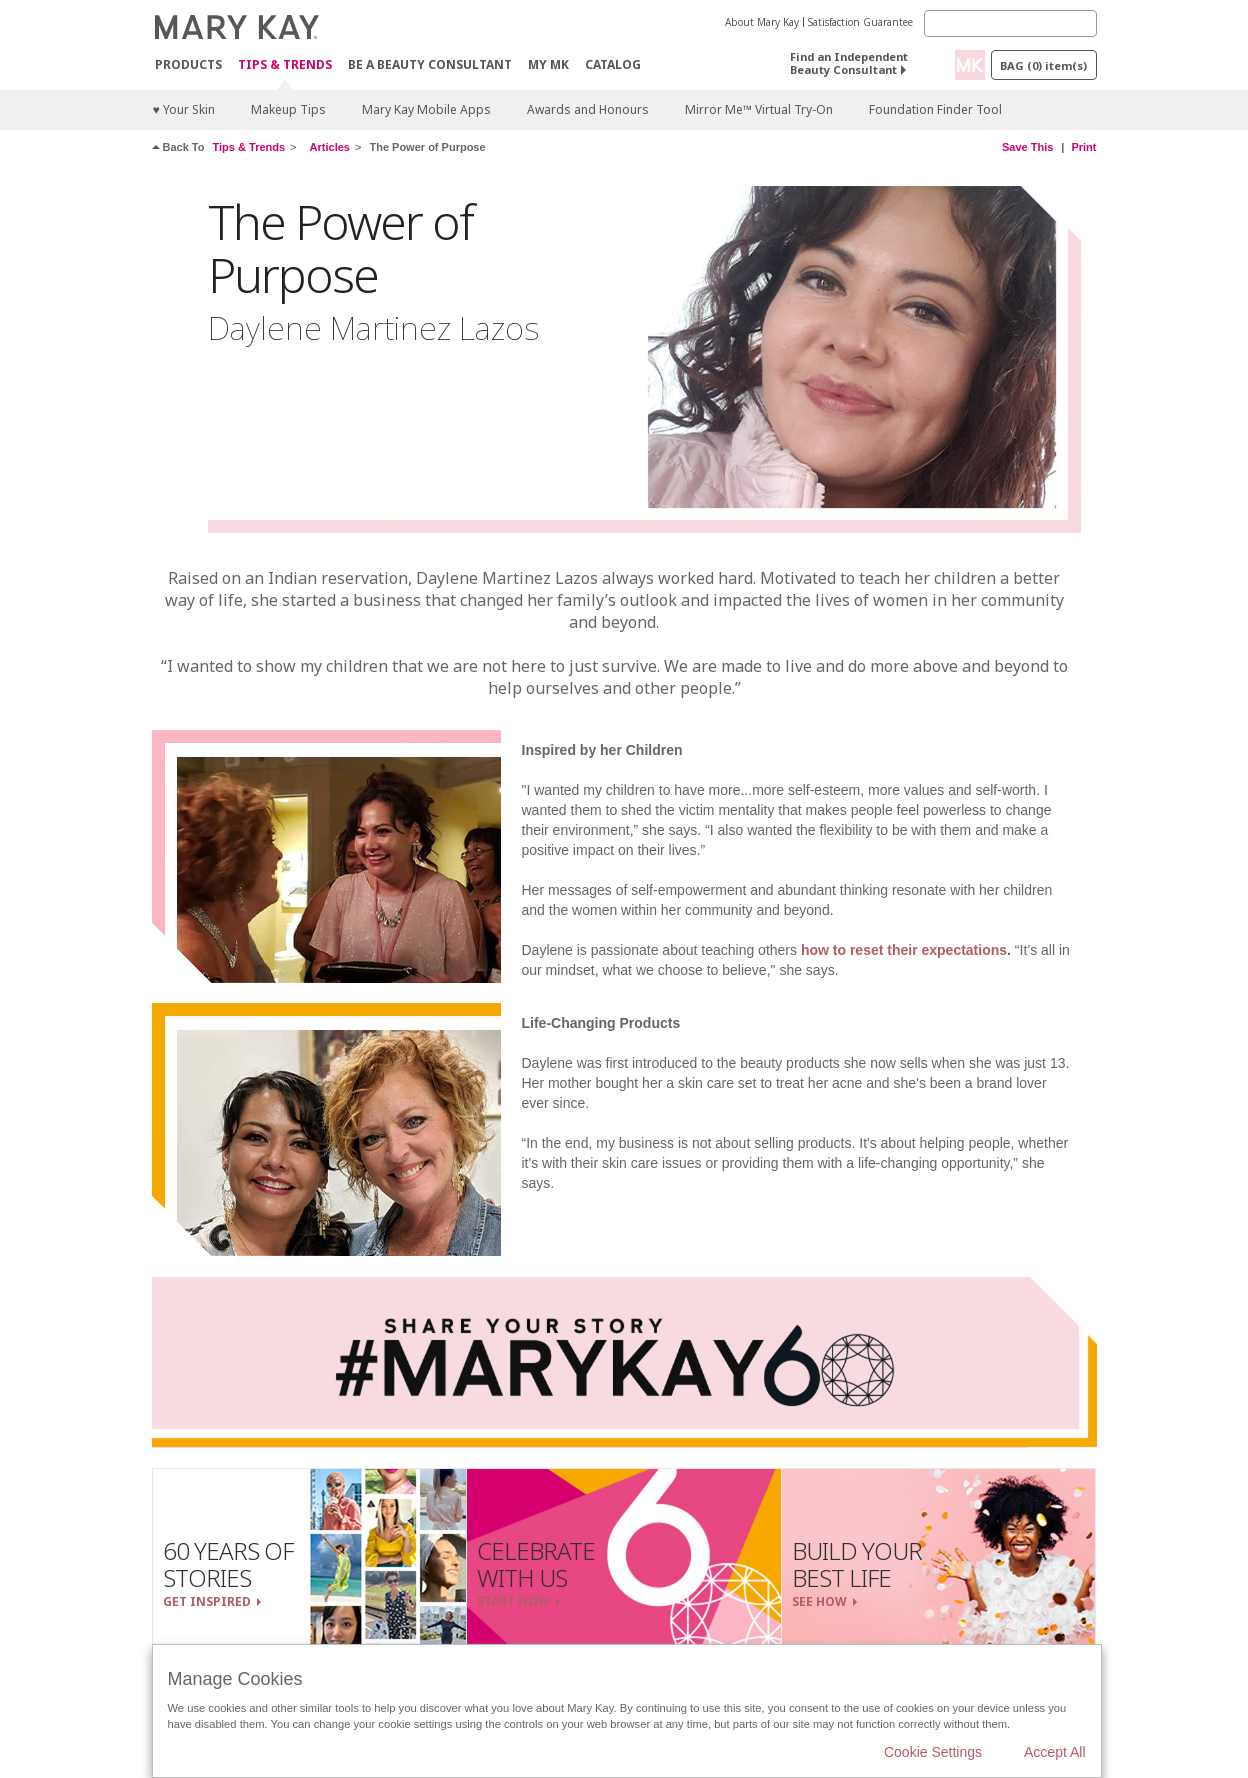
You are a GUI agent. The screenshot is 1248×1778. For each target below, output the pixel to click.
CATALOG (613, 64)
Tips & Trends (285, 65)
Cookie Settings (933, 1752)
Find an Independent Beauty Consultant (849, 63)
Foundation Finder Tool (935, 109)
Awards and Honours (588, 109)
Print (1083, 147)
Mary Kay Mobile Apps (426, 109)
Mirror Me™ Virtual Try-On (759, 109)
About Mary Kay (762, 22)
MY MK (548, 64)
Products (188, 64)
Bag (1043, 65)
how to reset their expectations (904, 950)
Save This (1027, 147)
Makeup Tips (288, 109)
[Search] (1010, 23)
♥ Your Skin (184, 109)
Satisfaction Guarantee (860, 22)
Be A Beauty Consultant (430, 64)
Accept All (1054, 1752)
